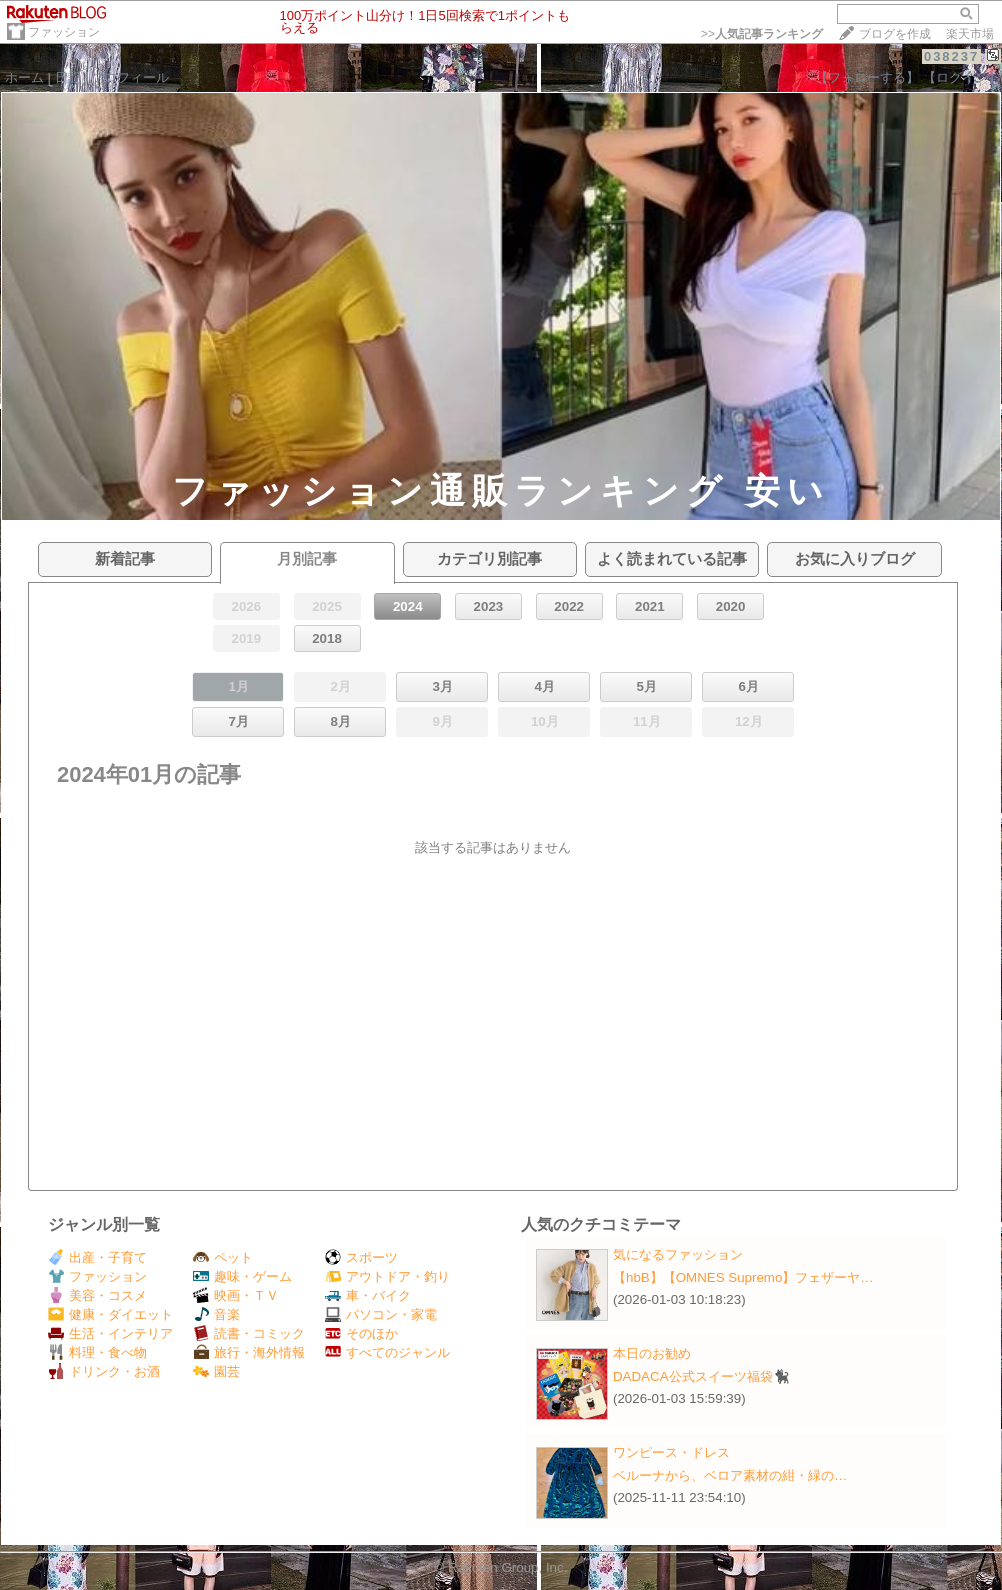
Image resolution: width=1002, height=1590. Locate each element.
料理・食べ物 (97, 1352)
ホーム (24, 77)
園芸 (216, 1371)
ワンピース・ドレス (671, 1452)
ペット (223, 1257)
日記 (68, 77)
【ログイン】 (962, 77)
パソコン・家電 (381, 1314)
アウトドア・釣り (387, 1276)
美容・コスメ (97, 1295)
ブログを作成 (895, 34)
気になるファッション (678, 1254)
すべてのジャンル (387, 1352)
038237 (951, 56)
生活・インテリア (110, 1333)
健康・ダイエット (110, 1314)
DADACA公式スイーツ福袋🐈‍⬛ (701, 1376)
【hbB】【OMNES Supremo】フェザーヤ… (743, 1277)
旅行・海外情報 (249, 1352)
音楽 (216, 1314)
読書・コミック (249, 1333)
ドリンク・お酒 (104, 1371)
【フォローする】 (867, 77)
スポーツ (361, 1257)
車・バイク (368, 1295)
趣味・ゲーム (242, 1276)
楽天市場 (970, 34)
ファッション (64, 32)
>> (762, 34)
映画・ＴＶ (236, 1295)
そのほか (361, 1333)
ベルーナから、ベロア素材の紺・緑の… (730, 1475)
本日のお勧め (652, 1353)
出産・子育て (97, 1257)
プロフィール (130, 77)
